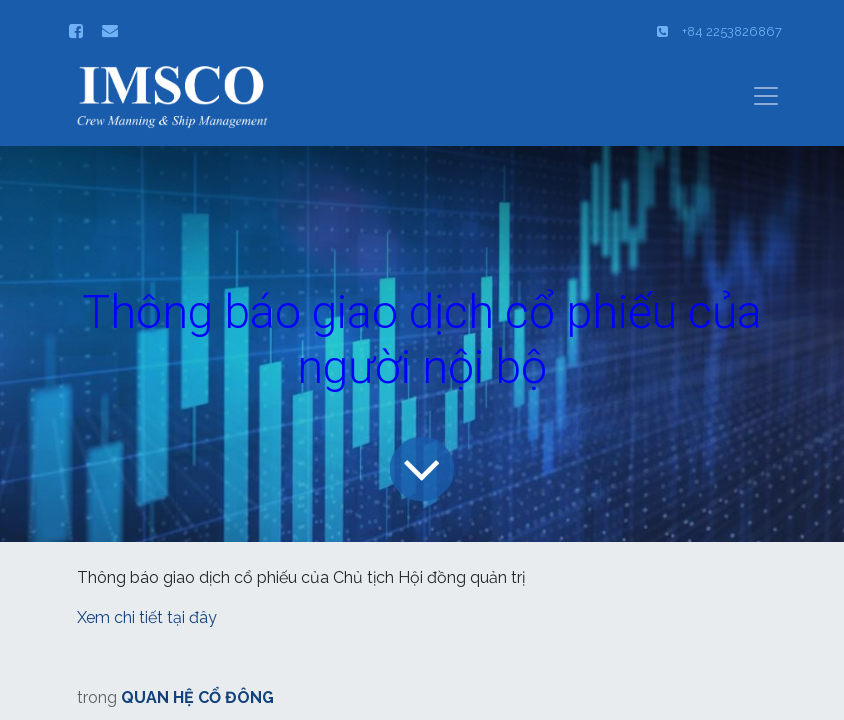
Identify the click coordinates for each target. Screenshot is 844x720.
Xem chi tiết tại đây (149, 617)
